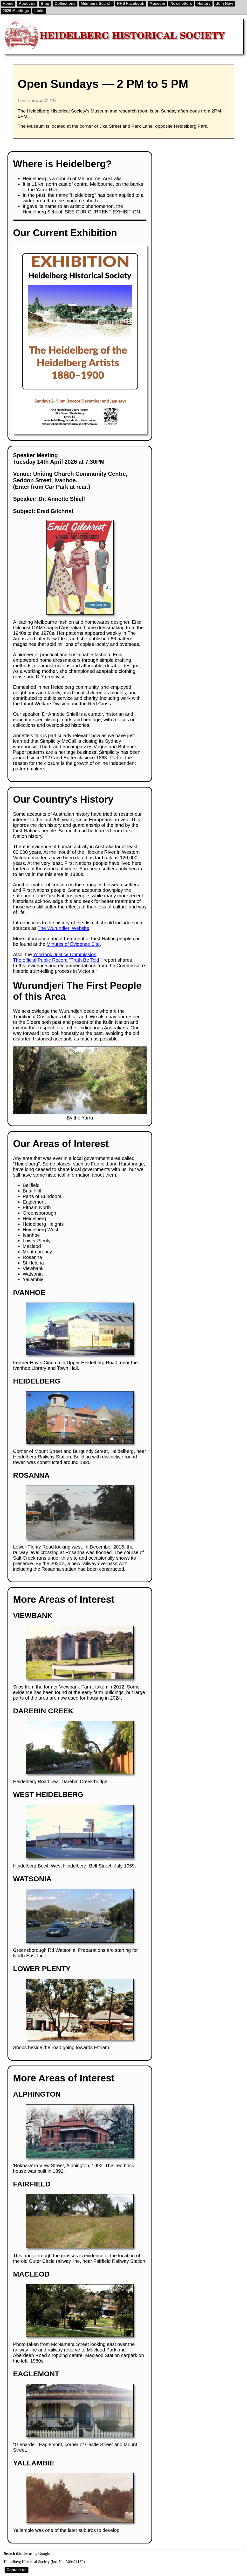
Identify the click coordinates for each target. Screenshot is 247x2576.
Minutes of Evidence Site (73, 944)
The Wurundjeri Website (63, 928)
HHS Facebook (130, 3)
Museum (157, 3)
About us (27, 3)
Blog (45, 3)
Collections (65, 3)
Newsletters (181, 3)
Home (8, 3)
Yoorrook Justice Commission (64, 954)
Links (39, 11)
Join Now (224, 3)
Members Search (96, 3)
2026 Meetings (16, 11)
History (204, 3)
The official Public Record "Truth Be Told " (57, 960)
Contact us (17, 2570)
